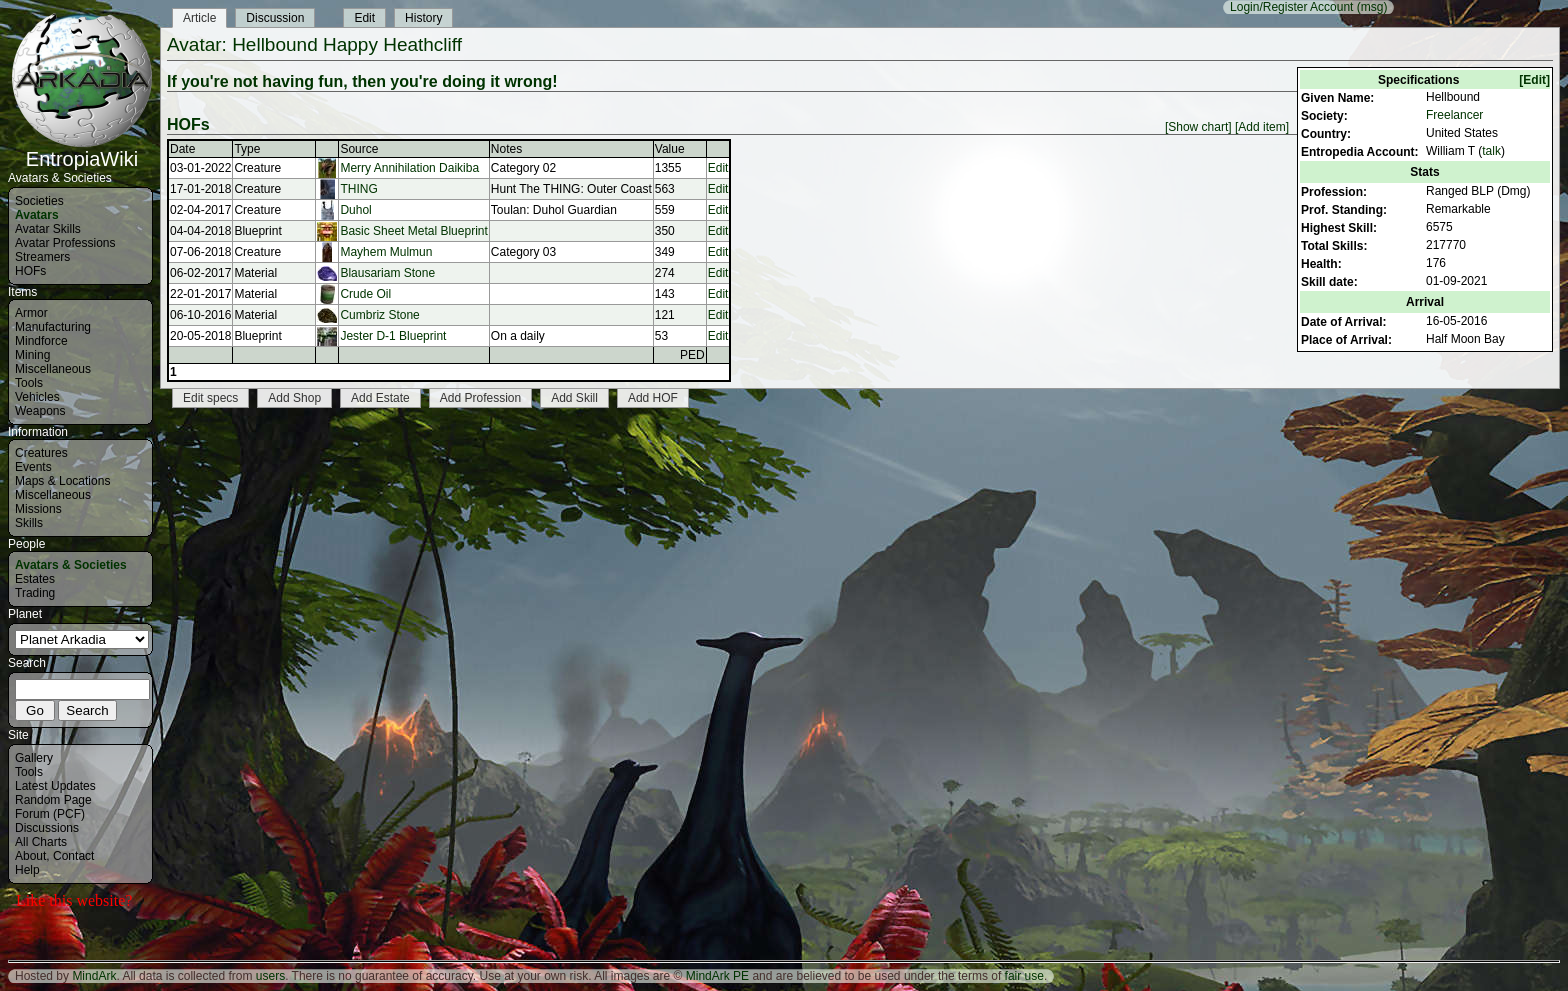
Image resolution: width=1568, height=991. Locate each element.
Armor (31, 313)
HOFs (30, 271)
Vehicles (37, 397)
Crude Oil (365, 294)
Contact (73, 856)
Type (247, 149)
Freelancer (1454, 115)
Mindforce (41, 341)
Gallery (34, 758)
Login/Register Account (1291, 7)
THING (358, 189)
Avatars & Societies (71, 565)
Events (33, 467)
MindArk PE (717, 976)
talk (1491, 151)
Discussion (275, 18)
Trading (35, 593)
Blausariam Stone (387, 273)
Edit (364, 18)
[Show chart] (1198, 127)
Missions (38, 509)
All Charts (41, 842)
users (270, 976)
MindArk (94, 976)
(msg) (1372, 7)
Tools (29, 383)
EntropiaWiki (82, 150)
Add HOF (653, 398)
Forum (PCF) (50, 814)
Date (182, 149)
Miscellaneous (53, 369)
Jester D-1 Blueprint (393, 336)
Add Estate (380, 398)
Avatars (37, 215)
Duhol (355, 210)
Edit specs (210, 398)
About (30, 856)
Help (27, 870)
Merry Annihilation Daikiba (409, 168)
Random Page (53, 800)
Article (199, 18)
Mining (32, 355)
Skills (29, 523)
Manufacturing (53, 327)
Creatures (41, 453)
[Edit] (1534, 80)
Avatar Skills (48, 229)
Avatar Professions (65, 243)
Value (670, 149)
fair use (1024, 976)
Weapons (40, 411)
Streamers (42, 257)
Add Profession (480, 398)
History (423, 18)
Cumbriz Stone (379, 315)
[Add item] (1262, 127)
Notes (506, 149)
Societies (39, 201)
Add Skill (574, 398)
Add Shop (294, 398)
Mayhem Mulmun (386, 252)
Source (359, 149)
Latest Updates (55, 786)
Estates (35, 579)
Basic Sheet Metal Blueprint (413, 231)
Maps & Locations (62, 481)
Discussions (47, 828)
